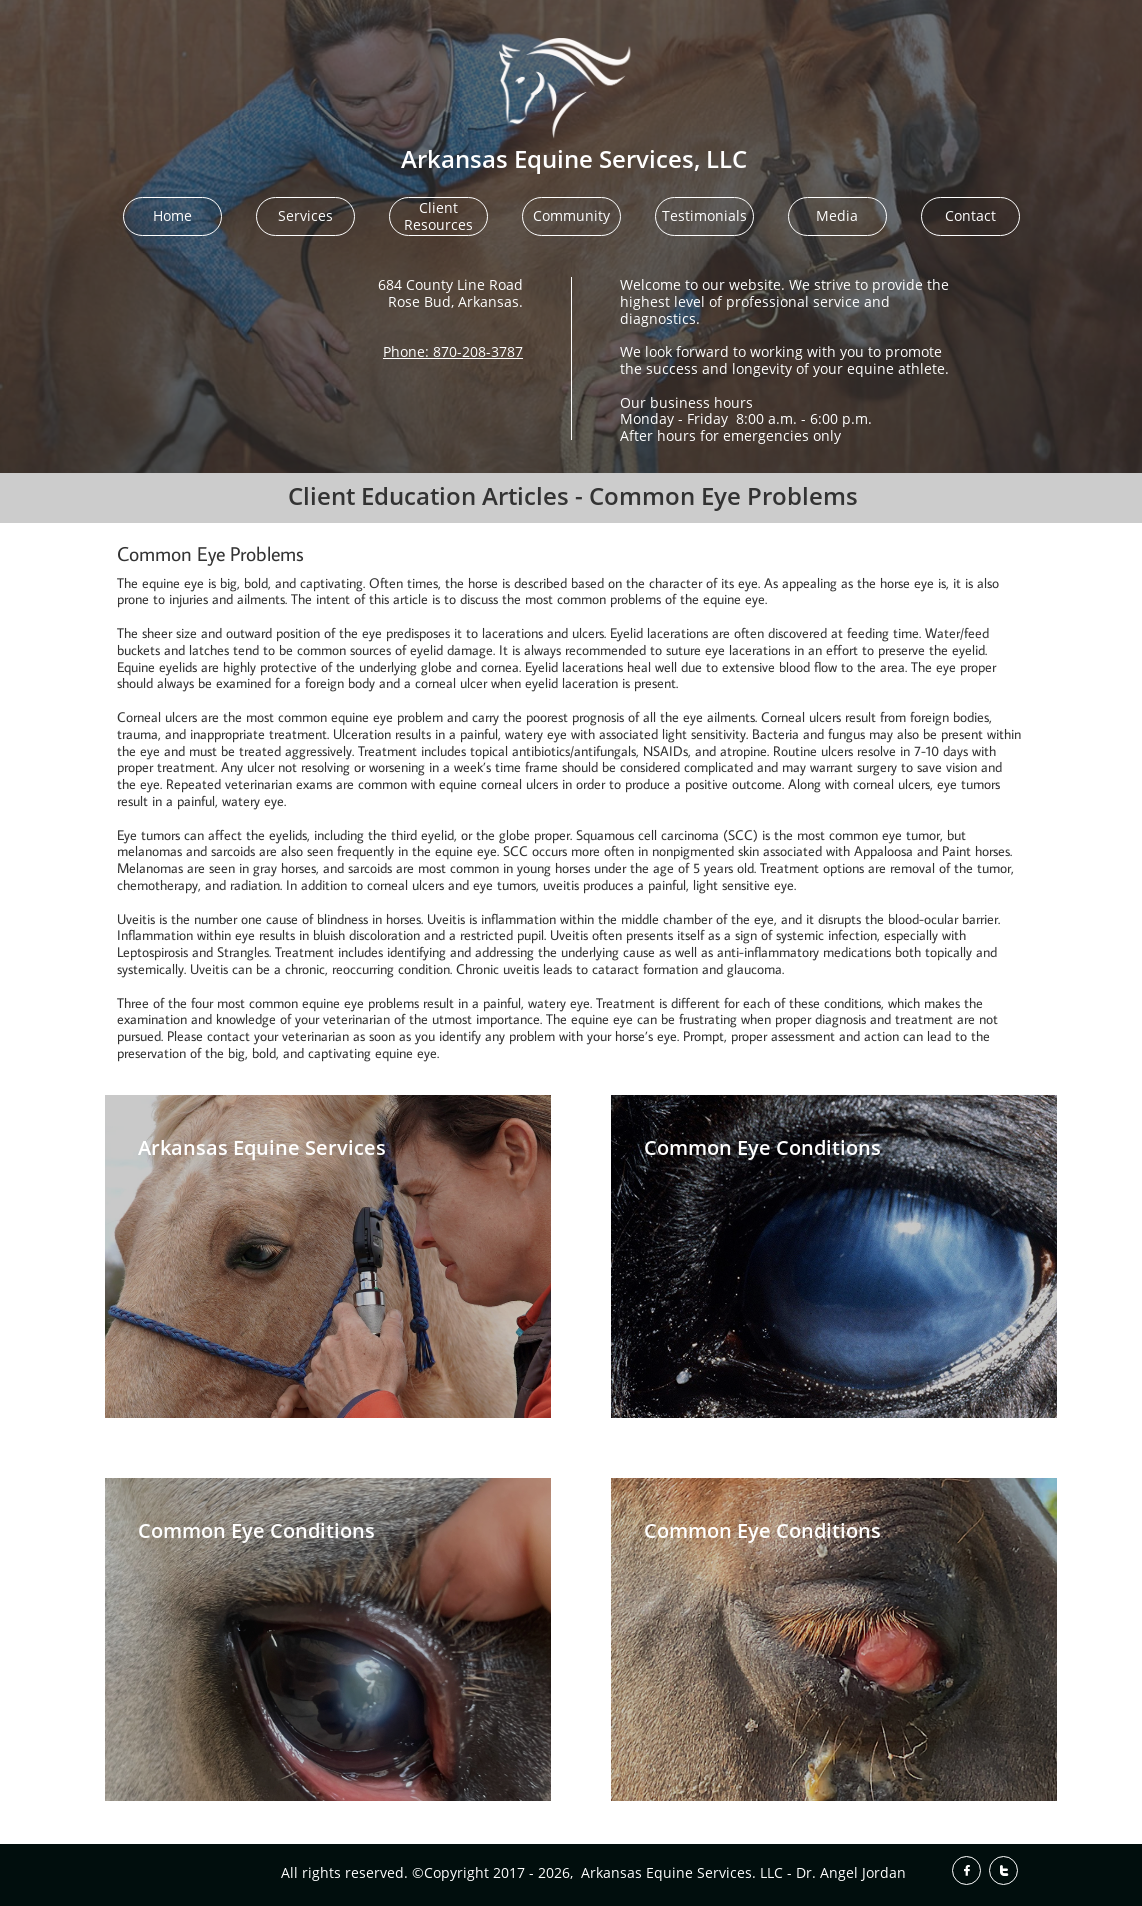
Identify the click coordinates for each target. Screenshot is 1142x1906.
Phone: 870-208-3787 (453, 351)
